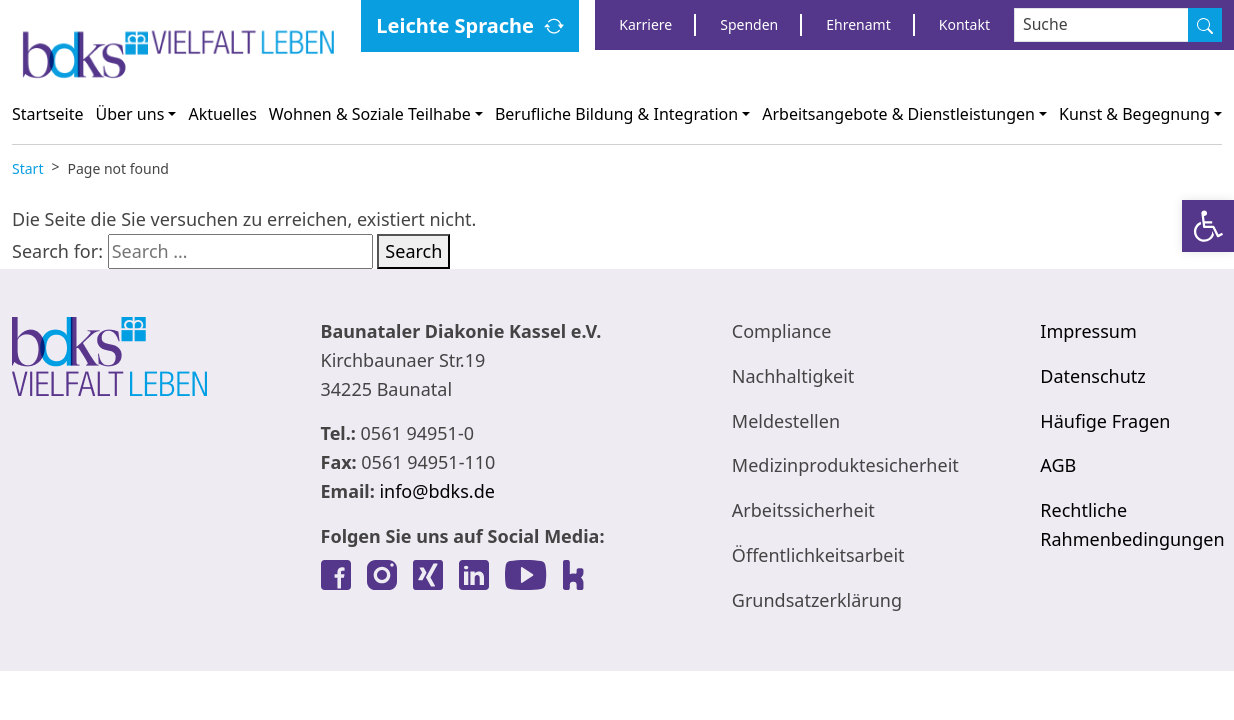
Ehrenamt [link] (858, 24)
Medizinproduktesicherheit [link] (845, 465)
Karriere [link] (645, 24)
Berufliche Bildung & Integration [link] (616, 114)
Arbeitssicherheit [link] (803, 510)
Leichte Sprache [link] (455, 25)
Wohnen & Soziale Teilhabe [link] (370, 114)
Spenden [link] (749, 24)
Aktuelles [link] (222, 114)
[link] (1208, 226)
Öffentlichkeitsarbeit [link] (818, 555)
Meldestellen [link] (786, 421)
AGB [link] (1058, 465)
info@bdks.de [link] (436, 491)
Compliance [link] (781, 331)
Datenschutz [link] (1092, 376)
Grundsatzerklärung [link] (817, 600)
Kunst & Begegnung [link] (1134, 114)
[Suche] (1205, 25)
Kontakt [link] (964, 24)
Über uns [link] (130, 114)
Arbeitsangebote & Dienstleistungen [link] (898, 114)
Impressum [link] (1088, 331)
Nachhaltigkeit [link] (793, 376)
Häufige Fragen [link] (1105, 421)
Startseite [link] (48, 114)
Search (413, 251)
